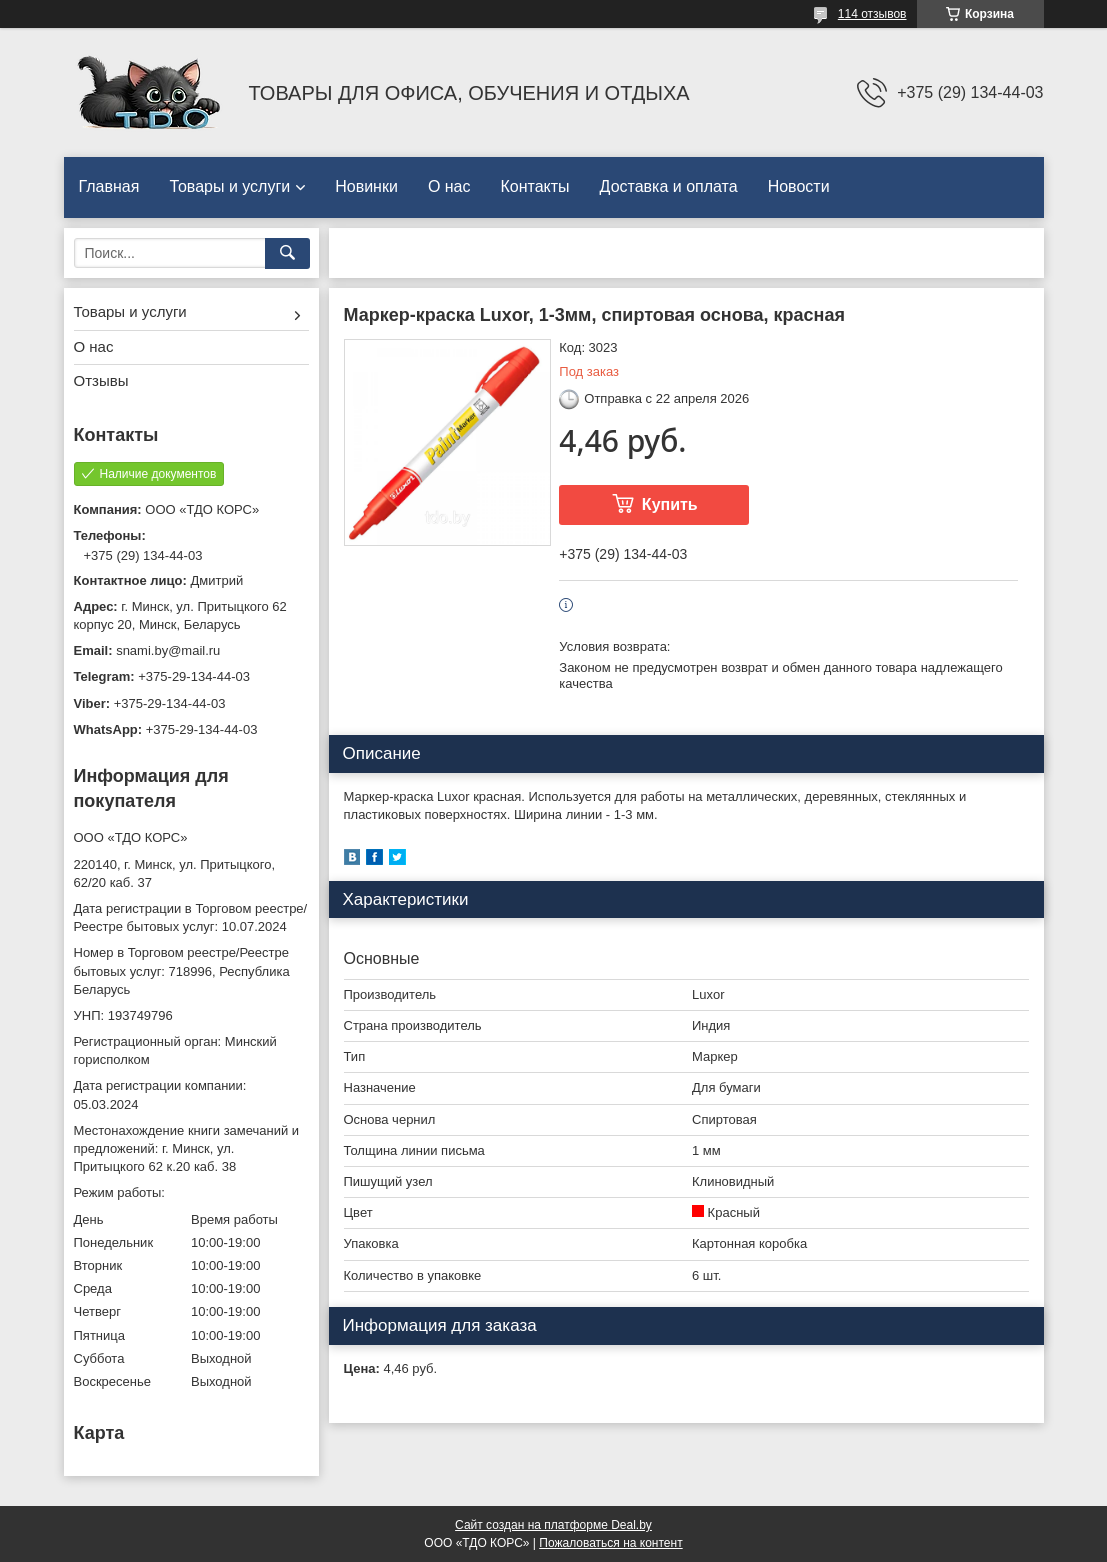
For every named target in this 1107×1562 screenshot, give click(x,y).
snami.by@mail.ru (168, 650)
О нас (449, 186)
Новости (799, 186)
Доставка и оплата (669, 186)
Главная (109, 186)
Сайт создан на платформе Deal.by (553, 1525)
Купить (670, 504)
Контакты (535, 186)
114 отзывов (872, 14)
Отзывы (101, 380)
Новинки (366, 186)
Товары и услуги (229, 186)
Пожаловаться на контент (610, 1543)
